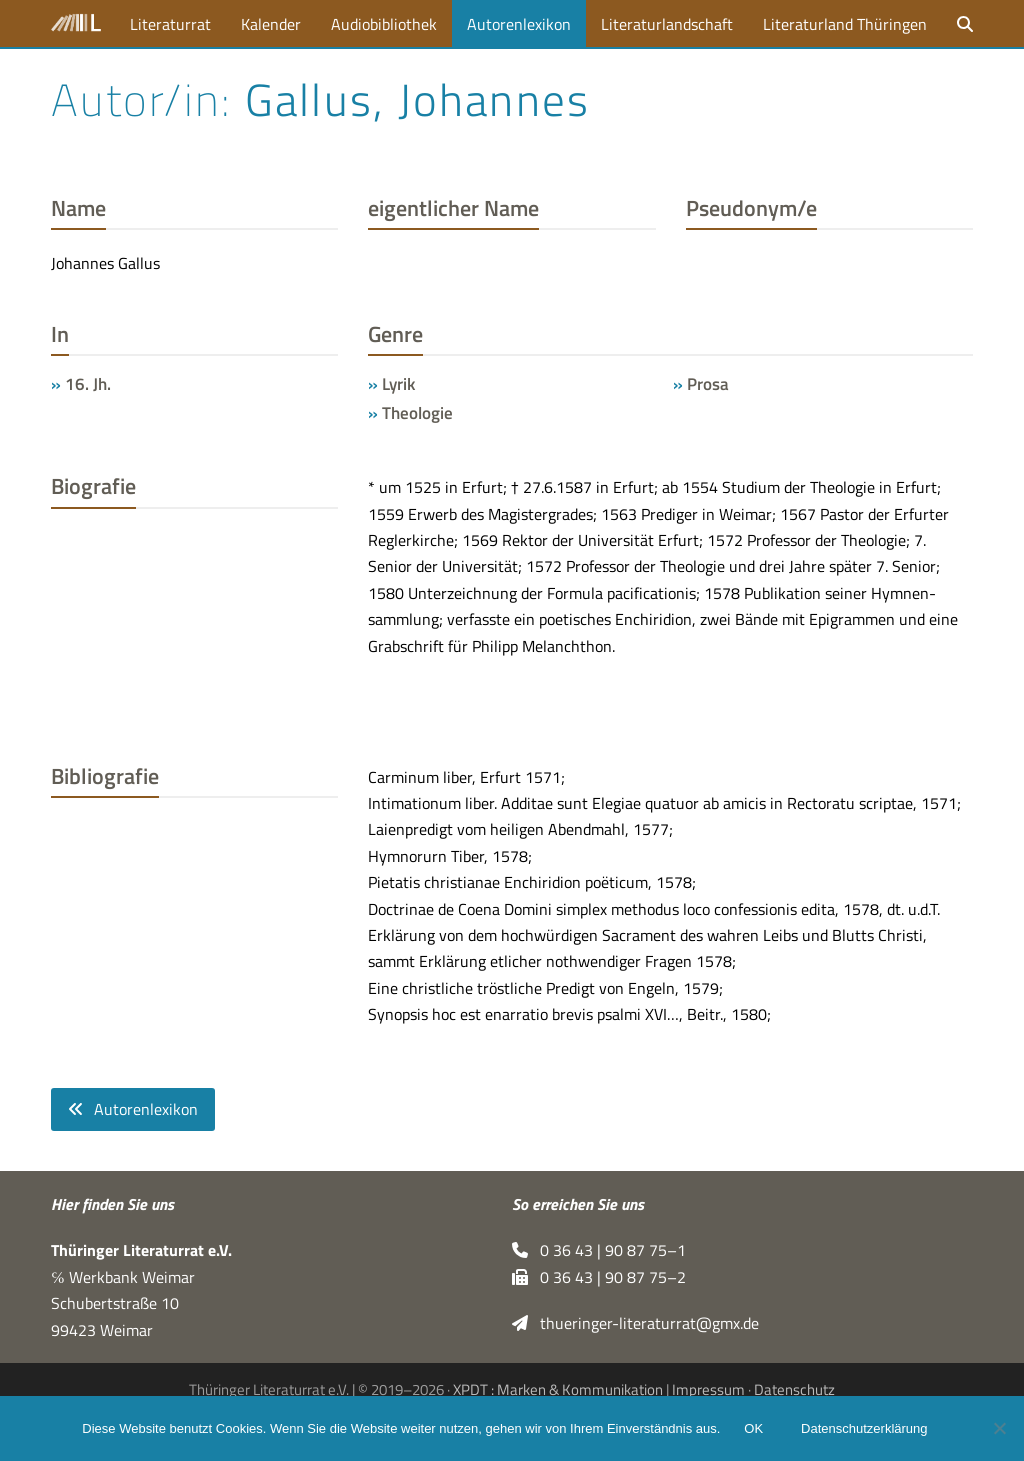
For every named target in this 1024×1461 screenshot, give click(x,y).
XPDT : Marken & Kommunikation (558, 1389)
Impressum (708, 1389)
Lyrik (398, 383)
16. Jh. (88, 383)
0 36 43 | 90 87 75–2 (599, 1277)
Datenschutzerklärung (864, 1428)
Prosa (708, 383)
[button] (965, 23)
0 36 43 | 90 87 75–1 (599, 1251)
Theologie (417, 412)
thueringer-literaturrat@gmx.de (635, 1323)
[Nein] (999, 1428)
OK (753, 1428)
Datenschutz (794, 1389)
